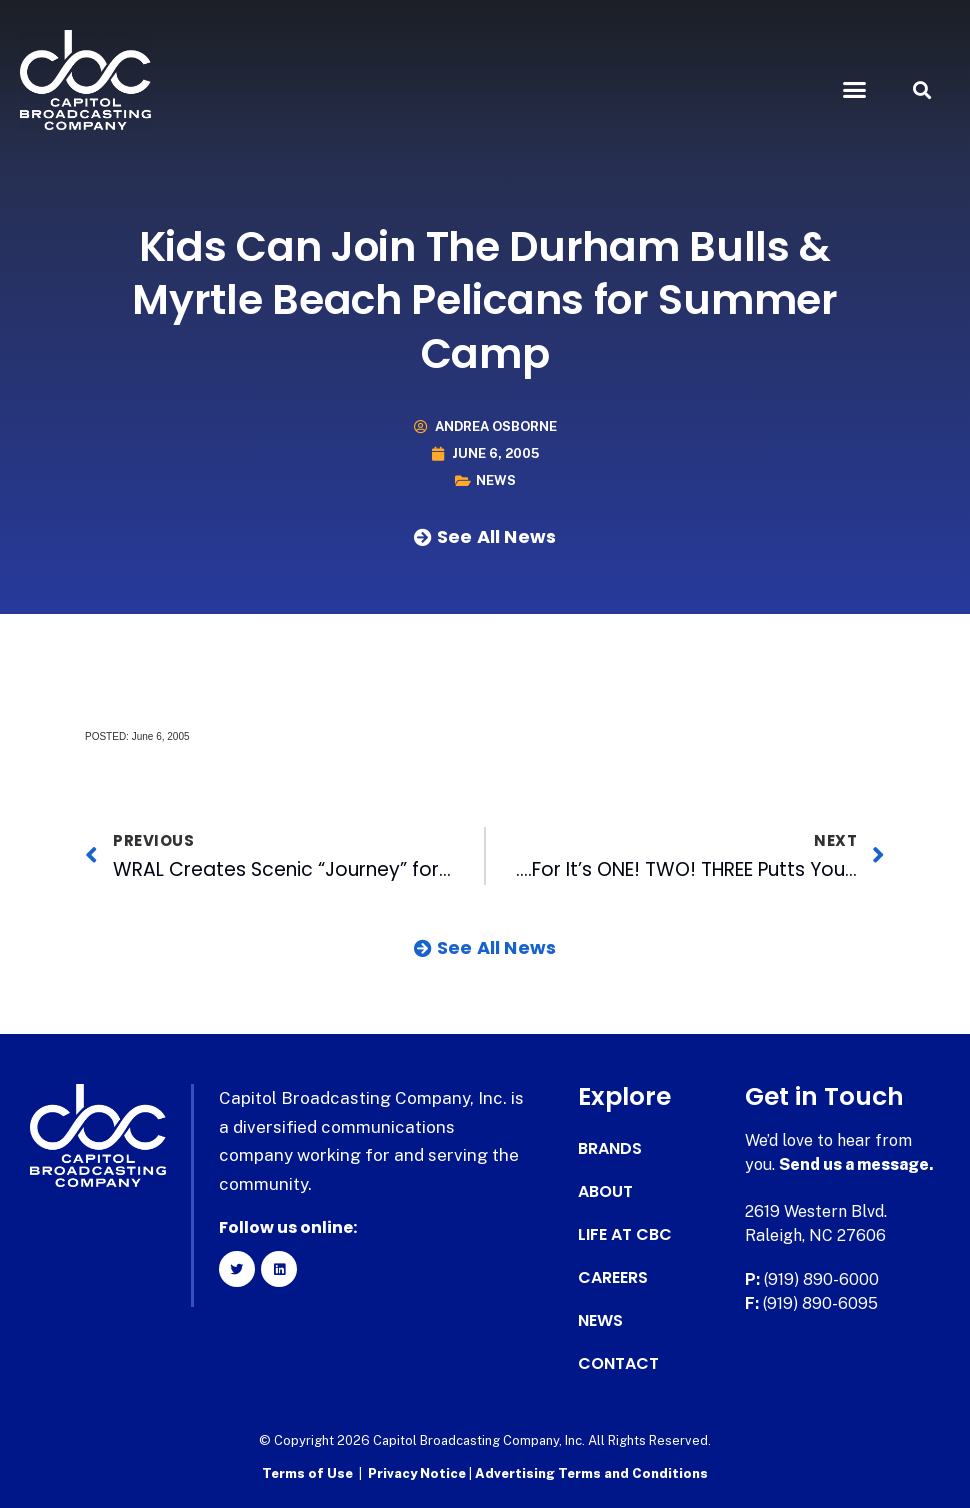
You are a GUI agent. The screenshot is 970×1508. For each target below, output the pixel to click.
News (496, 480)
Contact (618, 1364)
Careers (613, 1278)
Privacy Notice (418, 1473)
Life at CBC (625, 1235)
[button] (855, 90)
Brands (610, 1149)
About (605, 1192)
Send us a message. (856, 1164)
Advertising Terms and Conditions (591, 1473)
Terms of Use (307, 1473)
